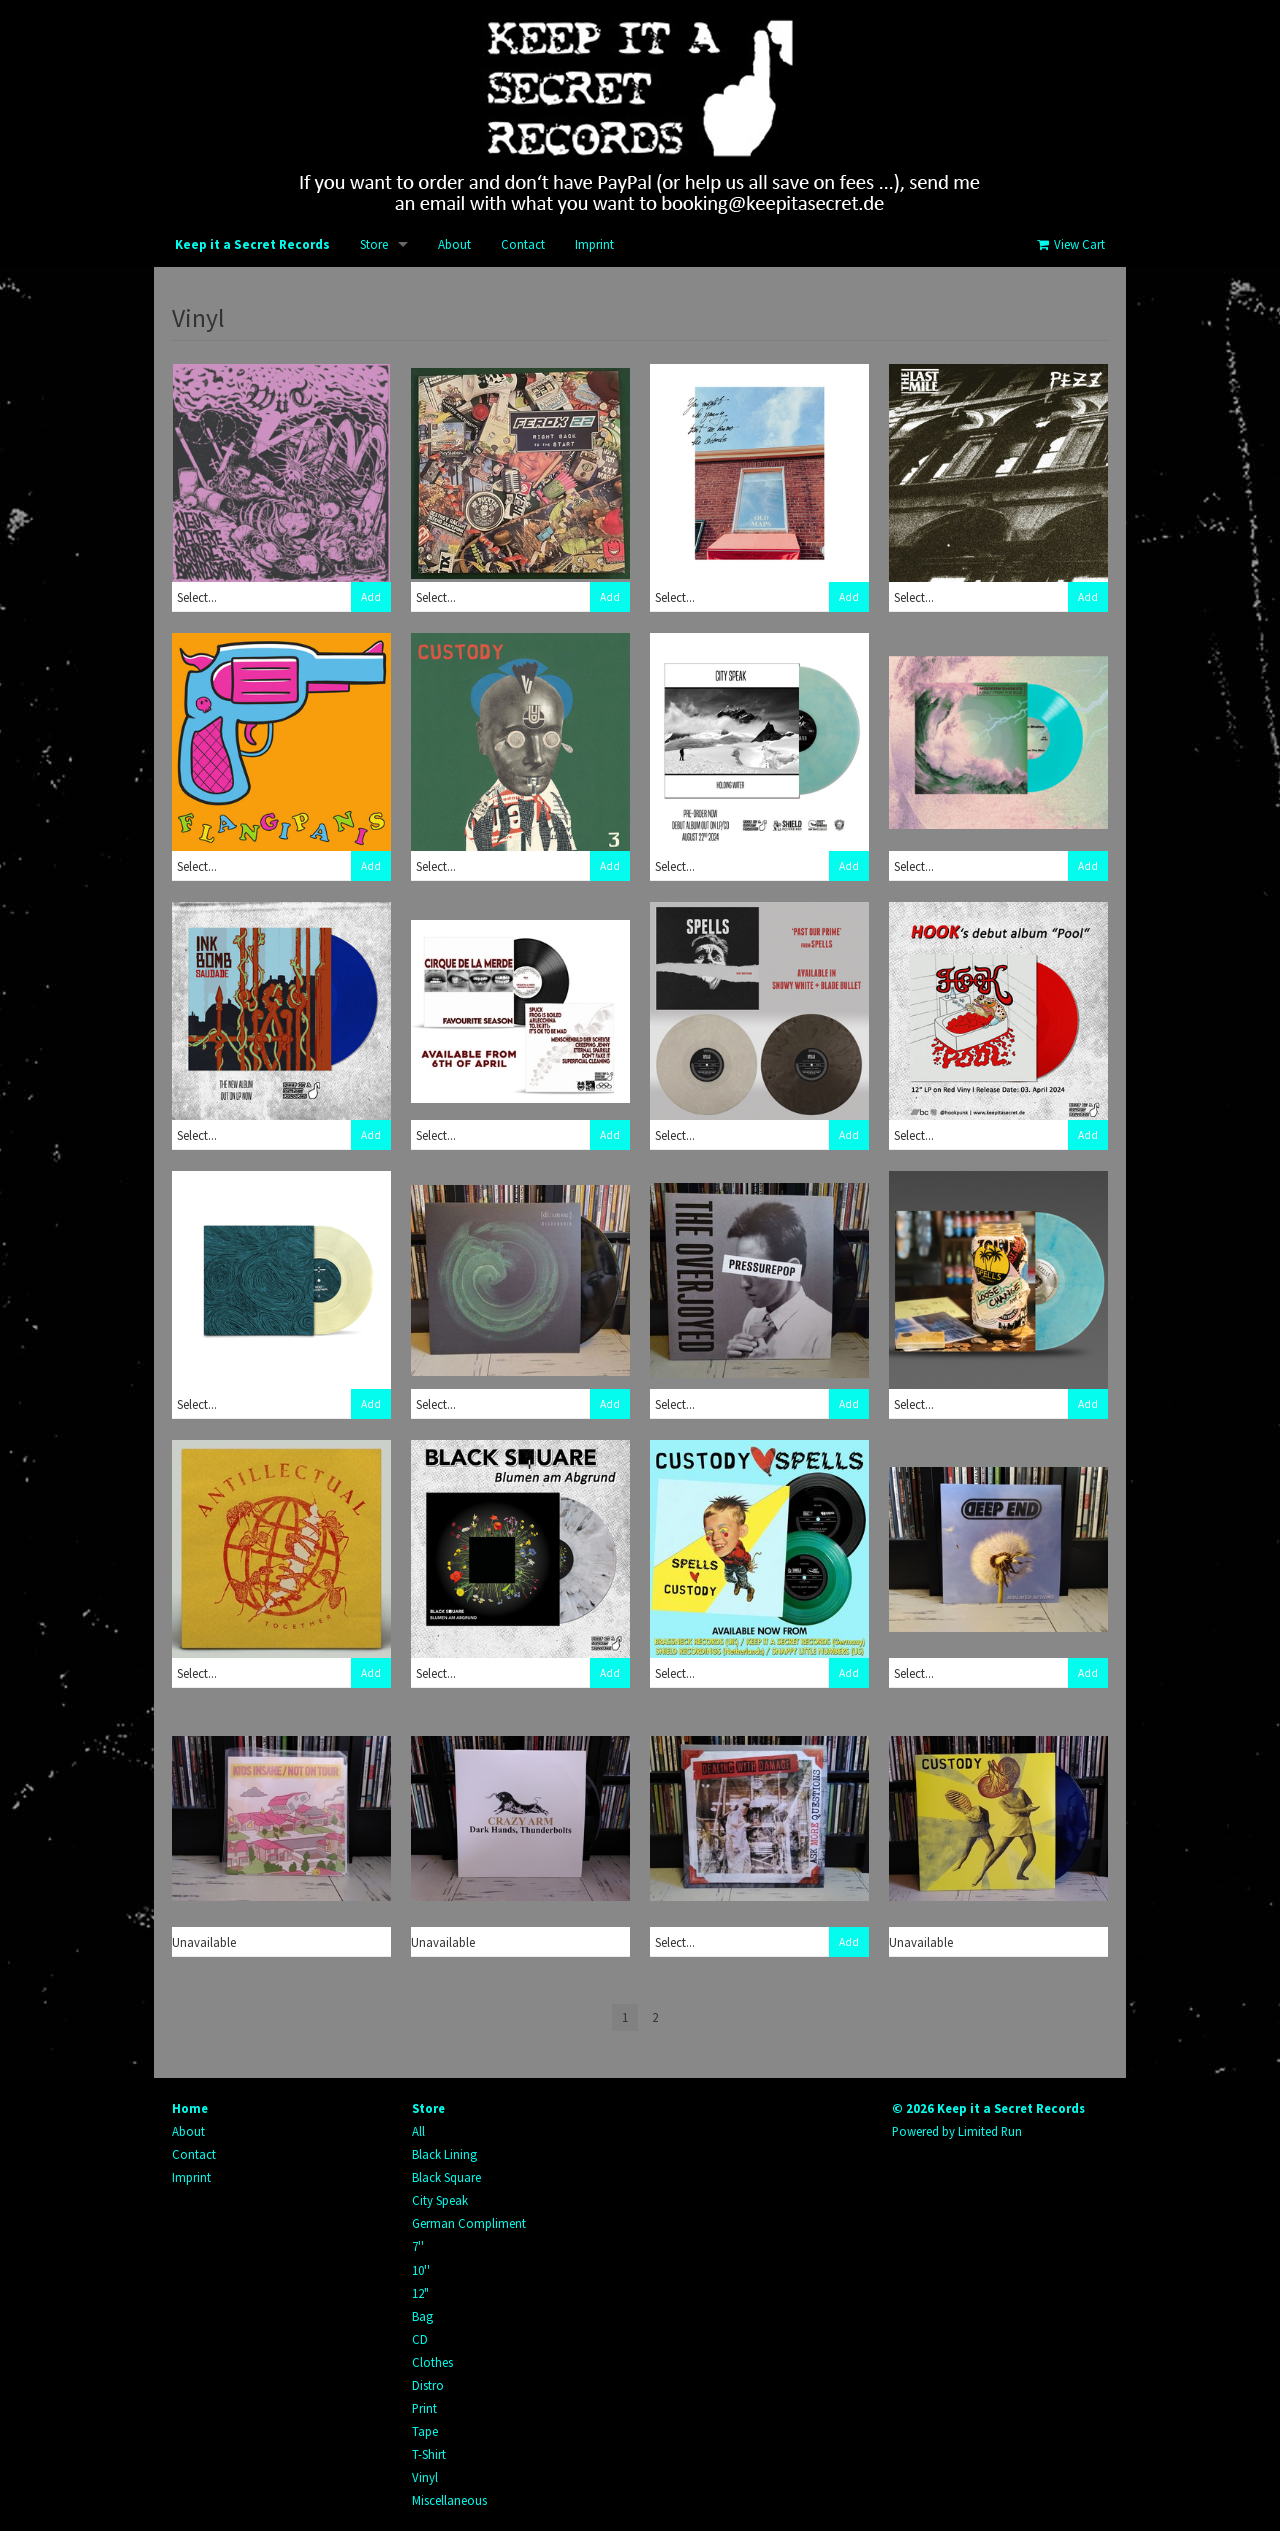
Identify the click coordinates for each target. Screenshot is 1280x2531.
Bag (422, 2316)
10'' (421, 2270)
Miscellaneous (449, 2500)
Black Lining (444, 2154)
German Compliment (469, 2223)
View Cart (1069, 244)
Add (371, 597)
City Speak (440, 2200)
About (454, 244)
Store (374, 244)
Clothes (432, 2362)
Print (424, 2408)
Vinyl (425, 2477)
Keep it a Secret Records (252, 244)
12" (420, 2293)
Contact (523, 244)
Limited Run (990, 2131)
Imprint (594, 244)
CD (420, 2339)
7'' (418, 2246)
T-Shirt (429, 2454)
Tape (425, 2431)
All (418, 2131)
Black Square (446, 2177)
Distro (428, 2385)
